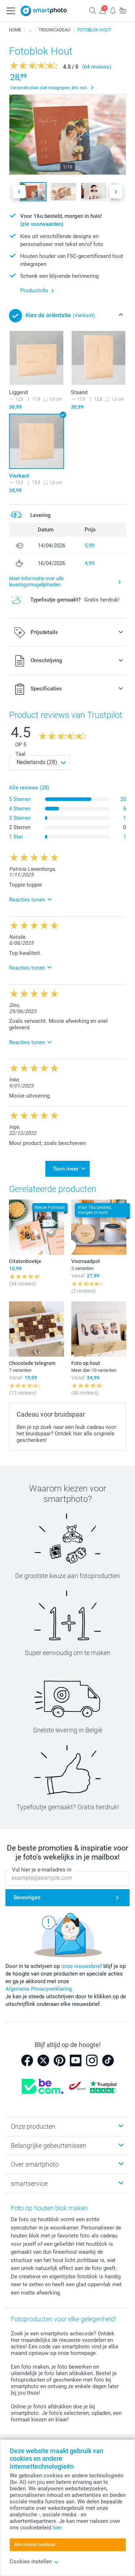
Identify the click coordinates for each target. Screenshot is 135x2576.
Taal (20, 754)
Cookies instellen (34, 2561)
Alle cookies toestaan (34, 2544)
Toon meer (65, 1169)
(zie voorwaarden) (41, 224)
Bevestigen (27, 1897)
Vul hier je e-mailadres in (41, 1869)
